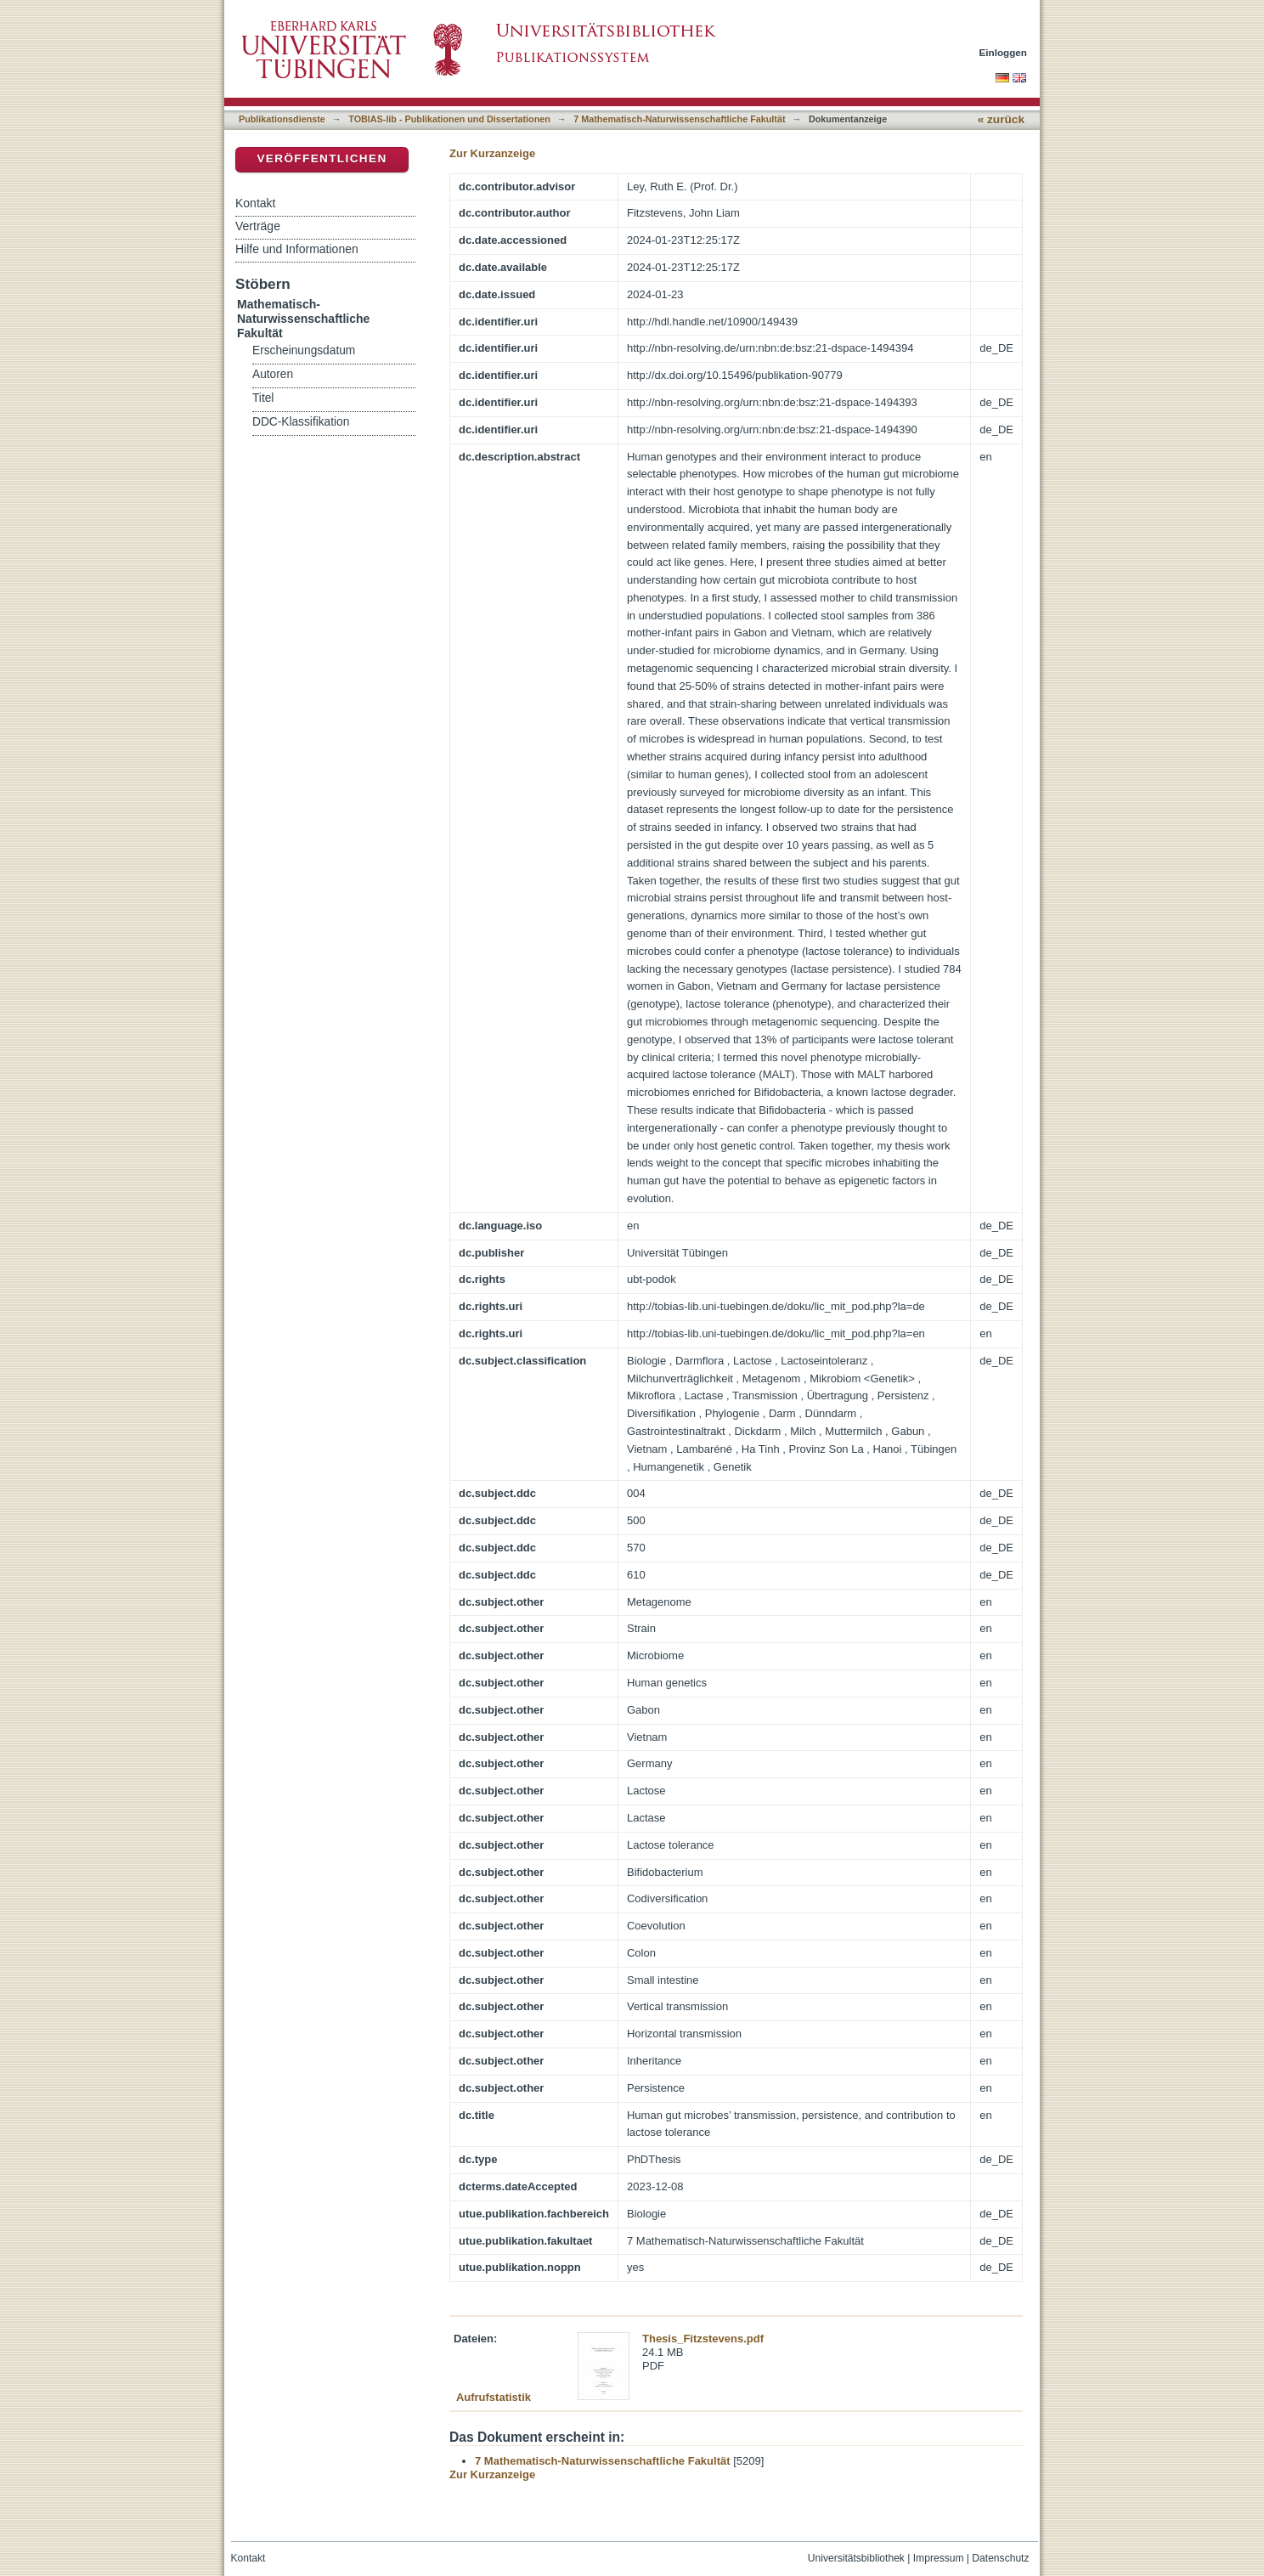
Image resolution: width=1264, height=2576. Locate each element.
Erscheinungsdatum (303, 350)
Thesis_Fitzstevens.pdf (703, 2338)
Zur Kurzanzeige (492, 153)
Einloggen (1003, 52)
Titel (263, 398)
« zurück (1001, 119)
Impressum (938, 2558)
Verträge (257, 226)
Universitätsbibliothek (856, 2558)
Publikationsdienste (282, 119)
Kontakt (255, 203)
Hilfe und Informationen (296, 249)
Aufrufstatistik (493, 2397)
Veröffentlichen (322, 158)
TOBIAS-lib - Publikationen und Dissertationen (449, 119)
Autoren (272, 374)
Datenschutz (1000, 2558)
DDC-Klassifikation (300, 421)
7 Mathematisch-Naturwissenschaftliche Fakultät (679, 119)
